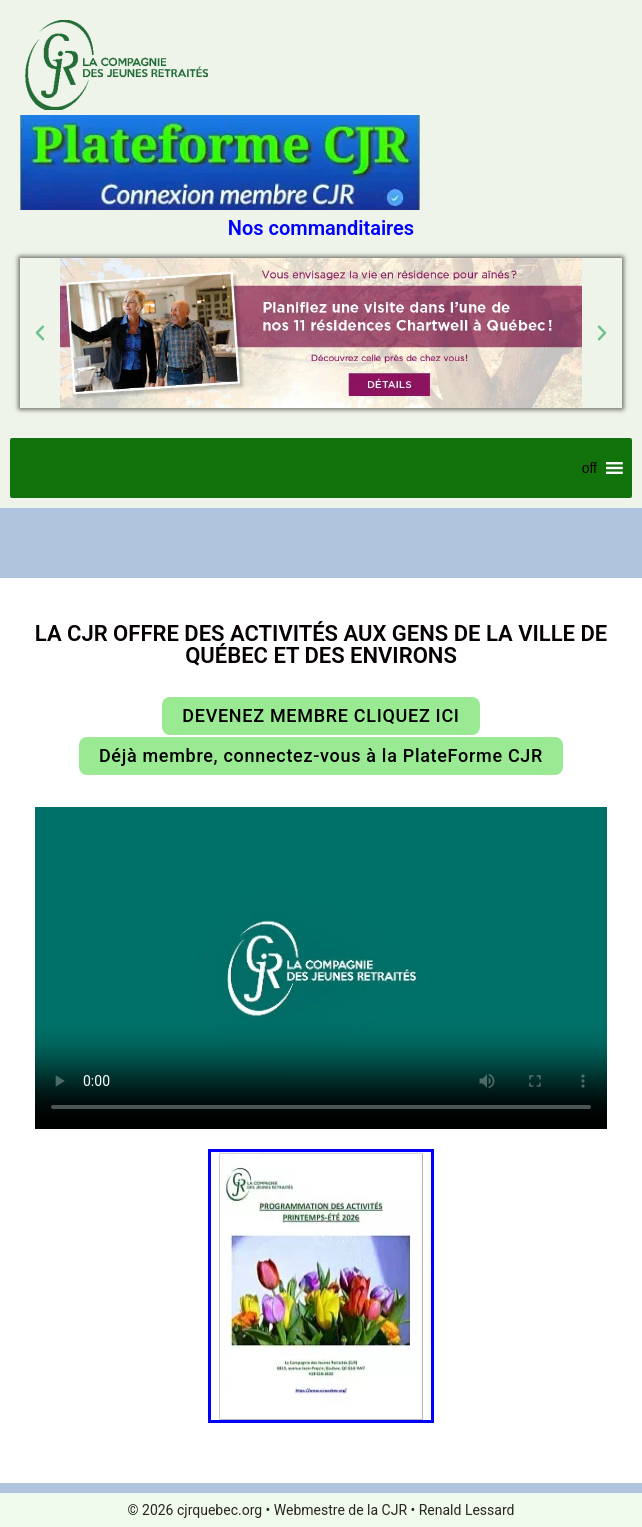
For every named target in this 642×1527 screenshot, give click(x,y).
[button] (40, 333)
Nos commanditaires (321, 228)
